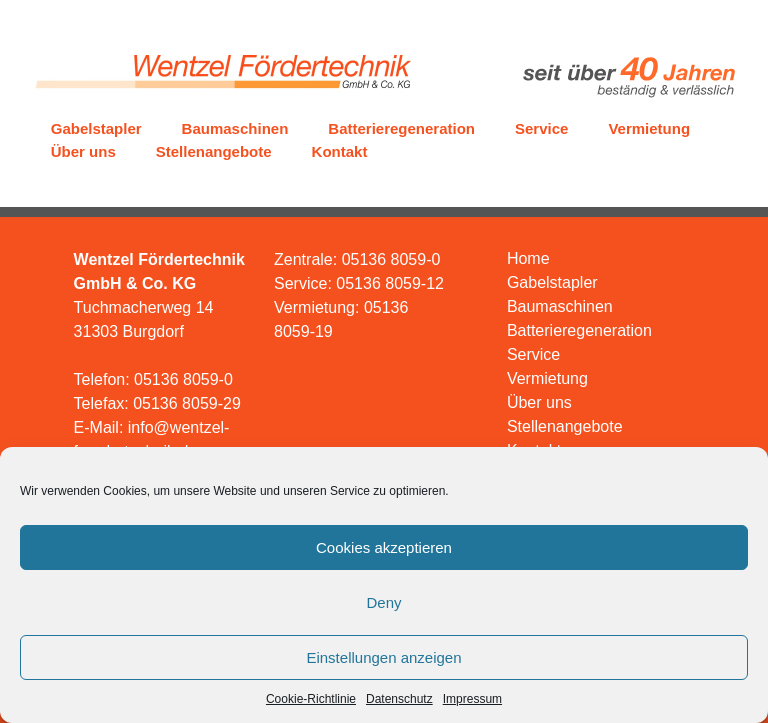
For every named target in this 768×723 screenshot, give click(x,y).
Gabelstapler (96, 128)
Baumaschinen (235, 128)
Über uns (83, 151)
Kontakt (340, 151)
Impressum (472, 699)
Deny (383, 602)
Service (541, 128)
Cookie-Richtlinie (311, 699)
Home (528, 258)
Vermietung (649, 128)
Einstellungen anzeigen (383, 657)
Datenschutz (399, 699)
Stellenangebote (214, 151)
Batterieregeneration (401, 128)
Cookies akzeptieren (384, 547)
